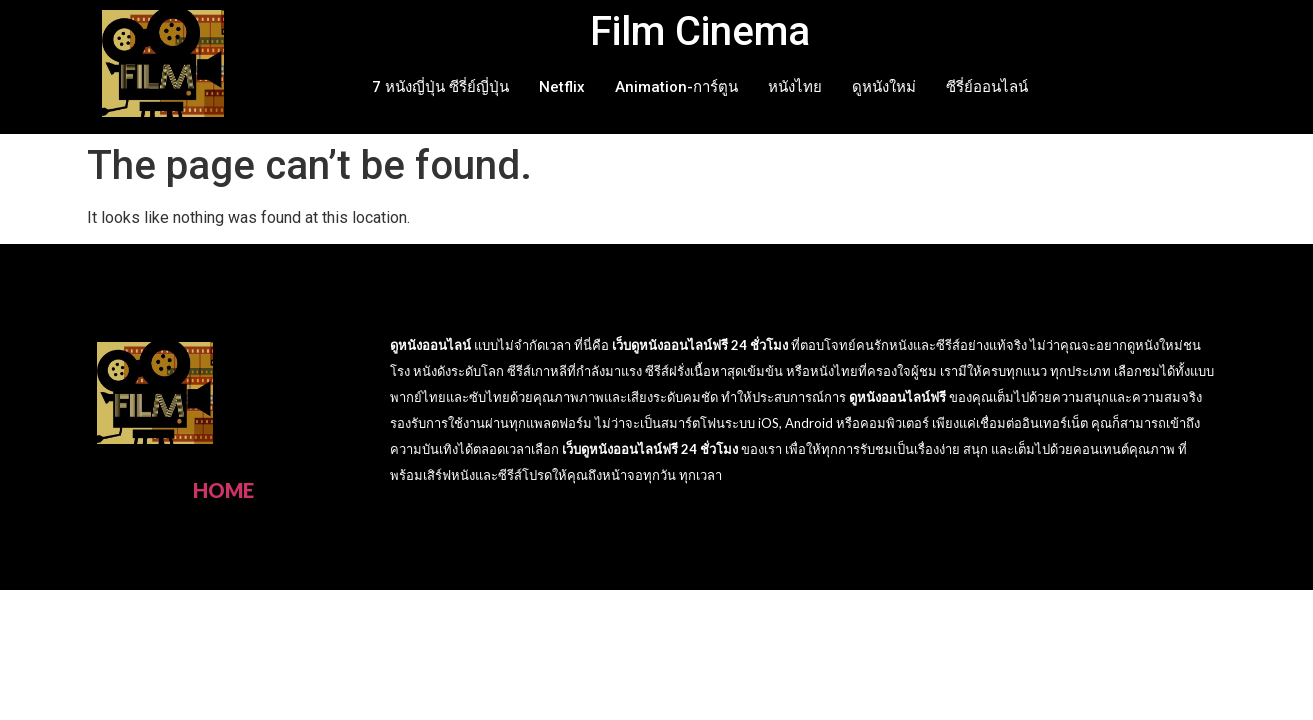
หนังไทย (795, 87)
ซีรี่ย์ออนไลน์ (987, 87)
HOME (223, 490)
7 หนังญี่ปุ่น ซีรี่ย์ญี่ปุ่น (440, 87)
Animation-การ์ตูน (676, 87)
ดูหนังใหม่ (884, 87)
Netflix (562, 87)
